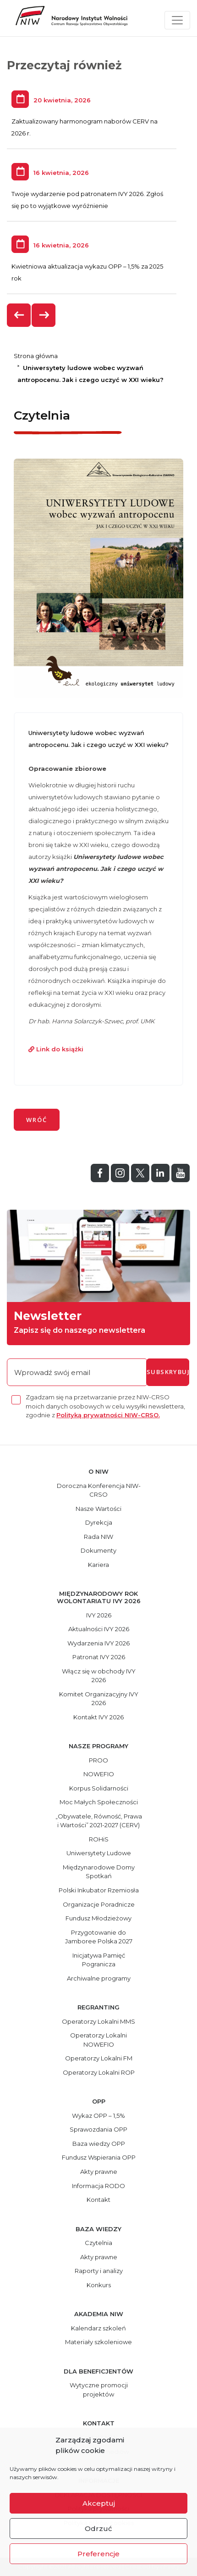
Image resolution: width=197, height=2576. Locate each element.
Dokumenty (98, 1550)
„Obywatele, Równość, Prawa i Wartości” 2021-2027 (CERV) (98, 1821)
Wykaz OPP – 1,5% (98, 2115)
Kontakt (98, 2199)
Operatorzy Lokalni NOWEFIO (98, 2040)
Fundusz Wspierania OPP (99, 2157)
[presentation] (19, 315)
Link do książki (55, 1049)
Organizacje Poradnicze (99, 1904)
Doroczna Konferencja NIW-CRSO (99, 1490)
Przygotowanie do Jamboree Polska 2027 (98, 1937)
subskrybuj (168, 1372)
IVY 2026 (98, 1615)
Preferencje (98, 2553)
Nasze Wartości (98, 1508)
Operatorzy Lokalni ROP (99, 2072)
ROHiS (99, 1839)
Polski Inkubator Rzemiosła (99, 1890)
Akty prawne (98, 2171)
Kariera (98, 1564)
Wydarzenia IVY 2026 (98, 1643)
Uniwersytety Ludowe (98, 1853)
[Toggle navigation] (177, 20)
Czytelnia (98, 2242)
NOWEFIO (98, 1774)
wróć (36, 1120)
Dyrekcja (98, 1522)
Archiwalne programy (99, 1978)
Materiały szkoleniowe (98, 2342)
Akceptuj (98, 2503)
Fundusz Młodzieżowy (98, 1918)
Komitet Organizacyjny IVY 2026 (98, 1698)
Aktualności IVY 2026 (98, 1629)
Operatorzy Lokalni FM (98, 2058)
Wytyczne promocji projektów (99, 2389)
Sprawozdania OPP (98, 2129)
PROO (98, 1760)
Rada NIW (98, 1536)
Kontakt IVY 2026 (98, 1717)
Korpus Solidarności (98, 1788)
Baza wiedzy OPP (98, 2143)
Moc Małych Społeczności (99, 1802)
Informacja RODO (98, 2185)
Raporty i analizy (99, 2270)
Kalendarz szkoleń (98, 2328)
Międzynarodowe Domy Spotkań (99, 1871)
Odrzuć (98, 2528)
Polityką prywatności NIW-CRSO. (108, 1415)
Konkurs (99, 2285)
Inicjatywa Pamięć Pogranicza (98, 1960)
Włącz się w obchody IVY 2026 (99, 1675)
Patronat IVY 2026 (98, 1657)
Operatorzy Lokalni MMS (98, 2021)
